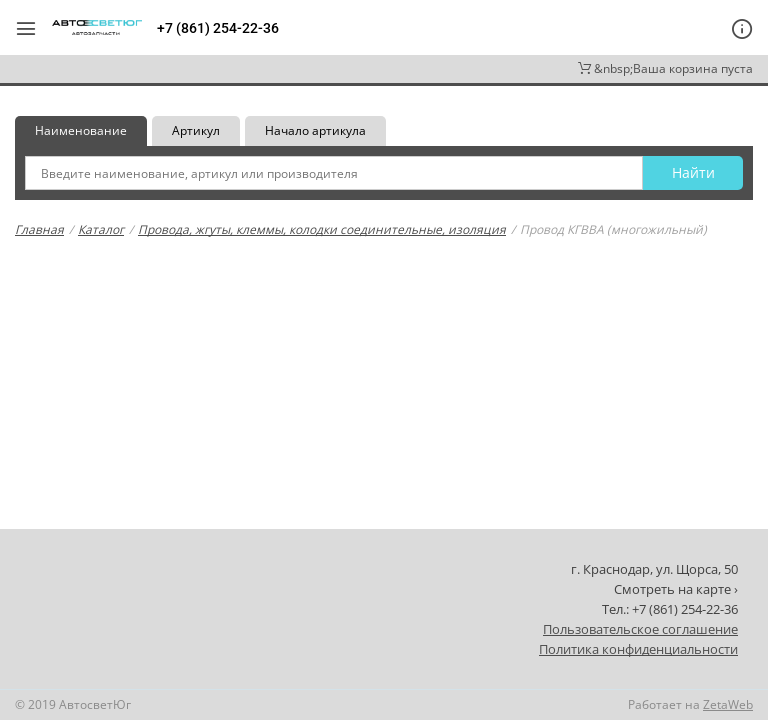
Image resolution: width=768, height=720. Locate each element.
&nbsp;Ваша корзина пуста (665, 68)
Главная (39, 229)
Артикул (196, 130)
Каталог (101, 229)
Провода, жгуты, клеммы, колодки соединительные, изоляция (322, 229)
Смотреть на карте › (676, 589)
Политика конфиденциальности (638, 649)
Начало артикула (315, 130)
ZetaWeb (728, 704)
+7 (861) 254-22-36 (218, 28)
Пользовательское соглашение (640, 629)
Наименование (81, 130)
